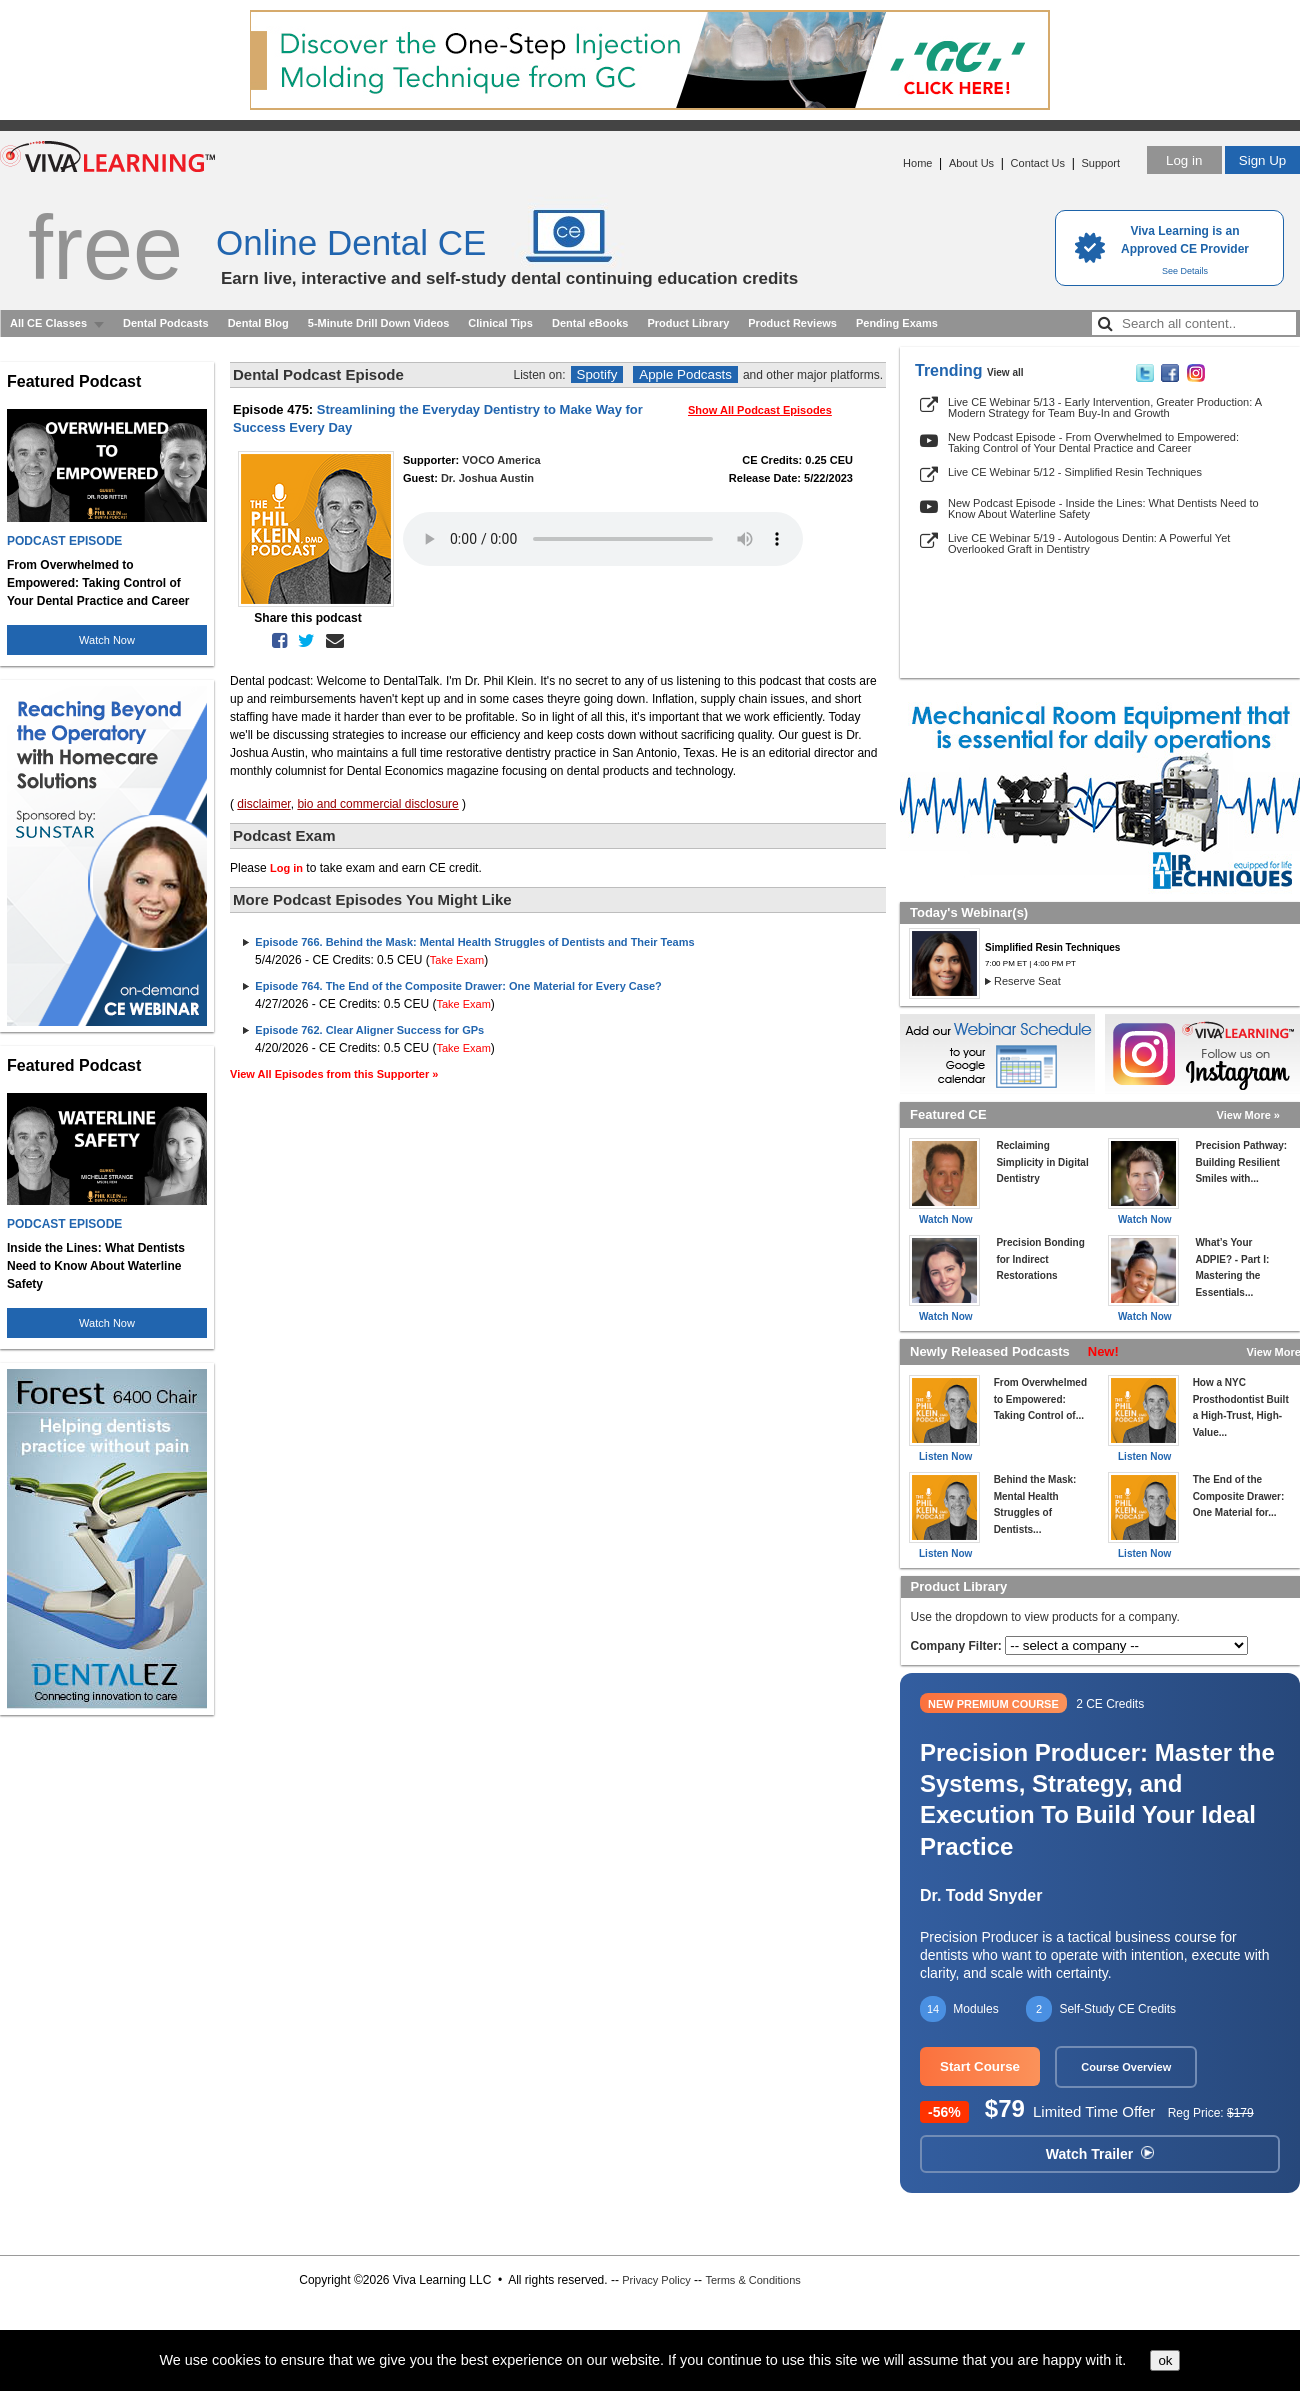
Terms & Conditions (752, 2280)
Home (917, 163)
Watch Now (107, 640)
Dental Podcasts (166, 323)
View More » (1248, 1115)
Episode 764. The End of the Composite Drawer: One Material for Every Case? (458, 986)
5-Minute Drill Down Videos (379, 323)
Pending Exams (897, 323)
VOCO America (501, 460)
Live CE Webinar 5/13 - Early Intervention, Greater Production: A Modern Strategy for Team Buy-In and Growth (1104, 407)
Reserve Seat (1027, 981)
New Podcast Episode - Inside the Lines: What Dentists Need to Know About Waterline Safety (1103, 508)
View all (1005, 372)
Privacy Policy (656, 2280)
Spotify (597, 374)
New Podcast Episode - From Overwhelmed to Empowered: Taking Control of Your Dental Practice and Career (1093, 442)
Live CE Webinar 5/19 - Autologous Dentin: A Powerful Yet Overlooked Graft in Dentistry (1089, 543)
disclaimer (263, 804)
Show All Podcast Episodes (760, 410)
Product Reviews (792, 323)
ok (1165, 2360)
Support (1100, 163)
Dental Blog (258, 323)
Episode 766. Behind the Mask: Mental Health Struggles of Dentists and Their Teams (474, 942)
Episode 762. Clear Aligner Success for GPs (369, 1030)
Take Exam (457, 960)
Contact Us (1038, 163)
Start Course (980, 2066)
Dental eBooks (590, 323)
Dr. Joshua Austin (487, 478)
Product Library (688, 323)
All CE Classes (48, 323)
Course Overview (1126, 2067)
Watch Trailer (1100, 2154)
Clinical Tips (500, 323)
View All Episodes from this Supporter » (334, 1074)
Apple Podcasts (685, 374)
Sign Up (1262, 160)
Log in (1184, 160)
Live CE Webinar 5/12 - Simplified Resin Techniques (1075, 472)
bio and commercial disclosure (377, 804)
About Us (971, 163)
